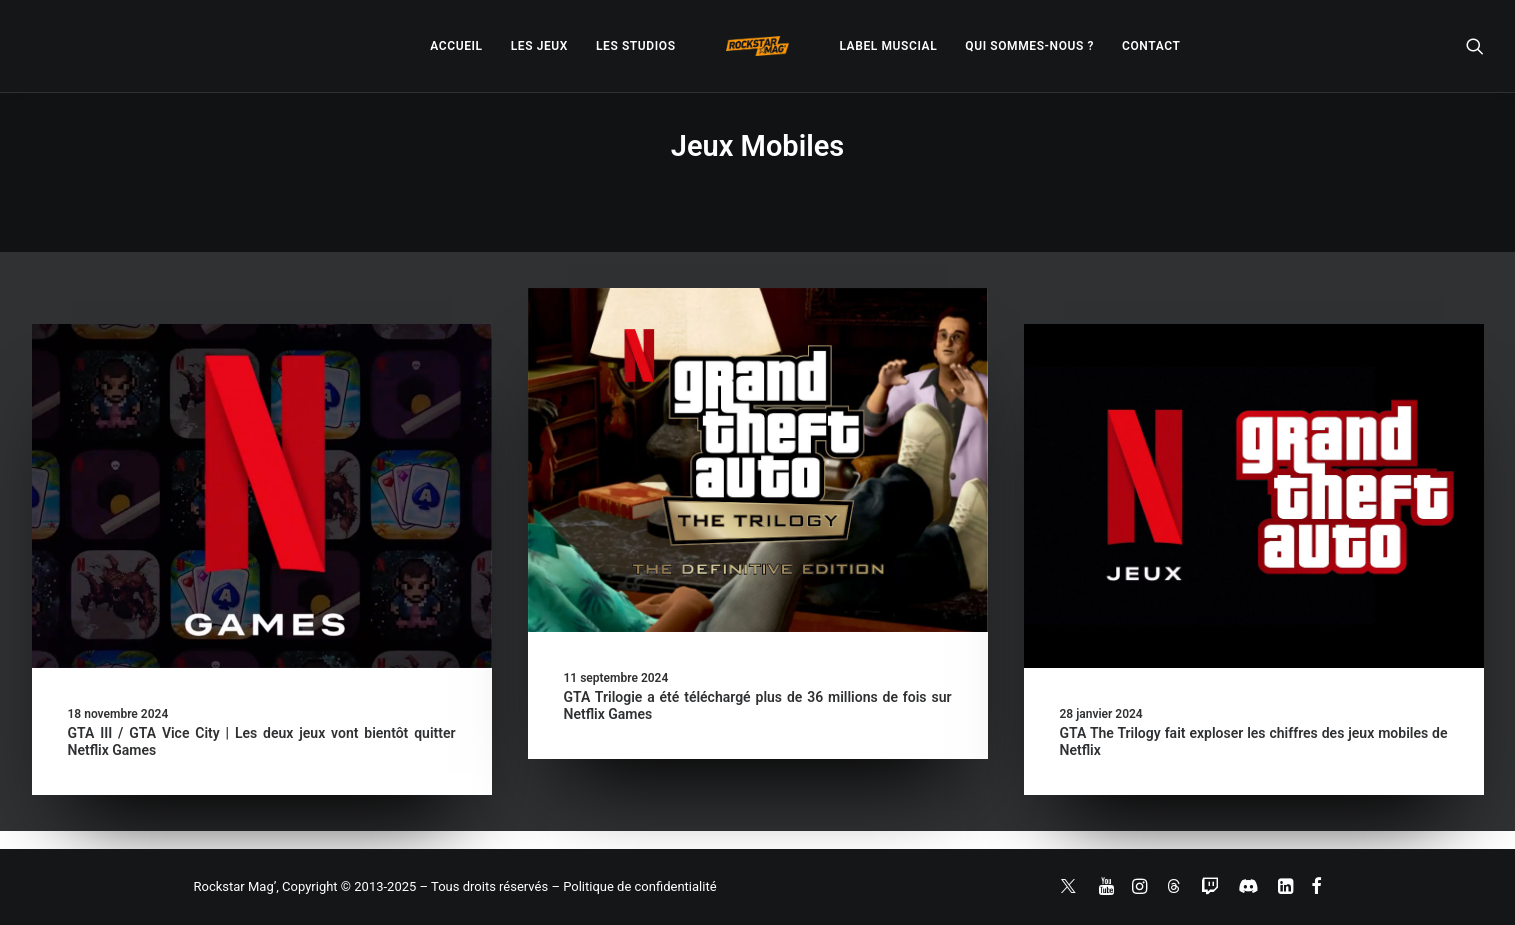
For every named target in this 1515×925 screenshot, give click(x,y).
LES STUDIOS (636, 46)
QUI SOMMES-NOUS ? (1029, 46)
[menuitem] (456, 46)
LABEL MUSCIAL (888, 46)
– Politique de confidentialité (633, 886)
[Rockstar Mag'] (758, 46)
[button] (1475, 46)
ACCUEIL (456, 46)
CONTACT (1151, 46)
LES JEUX (539, 46)
